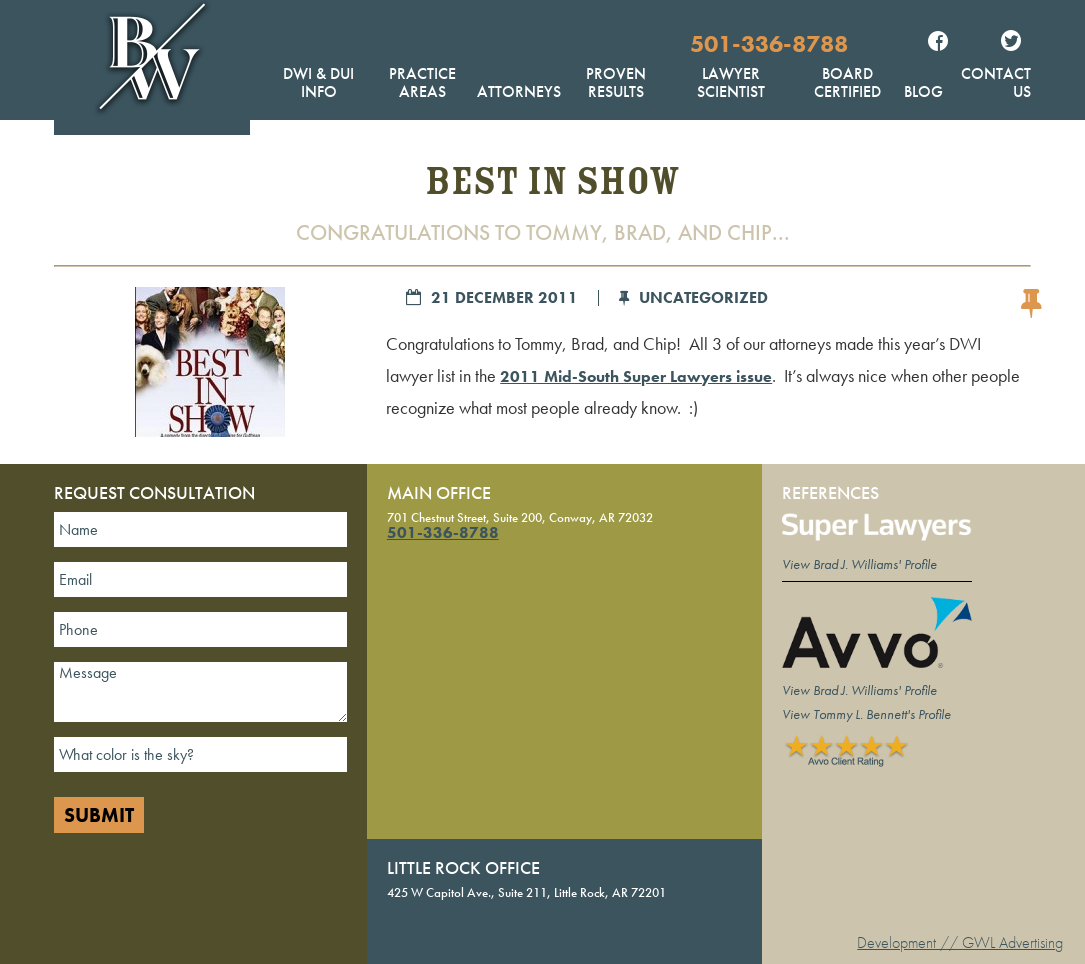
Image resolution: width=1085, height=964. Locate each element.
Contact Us (996, 82)
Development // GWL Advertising (960, 942)
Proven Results (616, 82)
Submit (99, 815)
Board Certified (847, 82)
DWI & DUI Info (318, 82)
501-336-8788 (769, 43)
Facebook (938, 43)
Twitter (1011, 43)
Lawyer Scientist (731, 82)
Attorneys (519, 91)
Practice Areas (422, 82)
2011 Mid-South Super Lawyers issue (636, 376)
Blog (923, 91)
